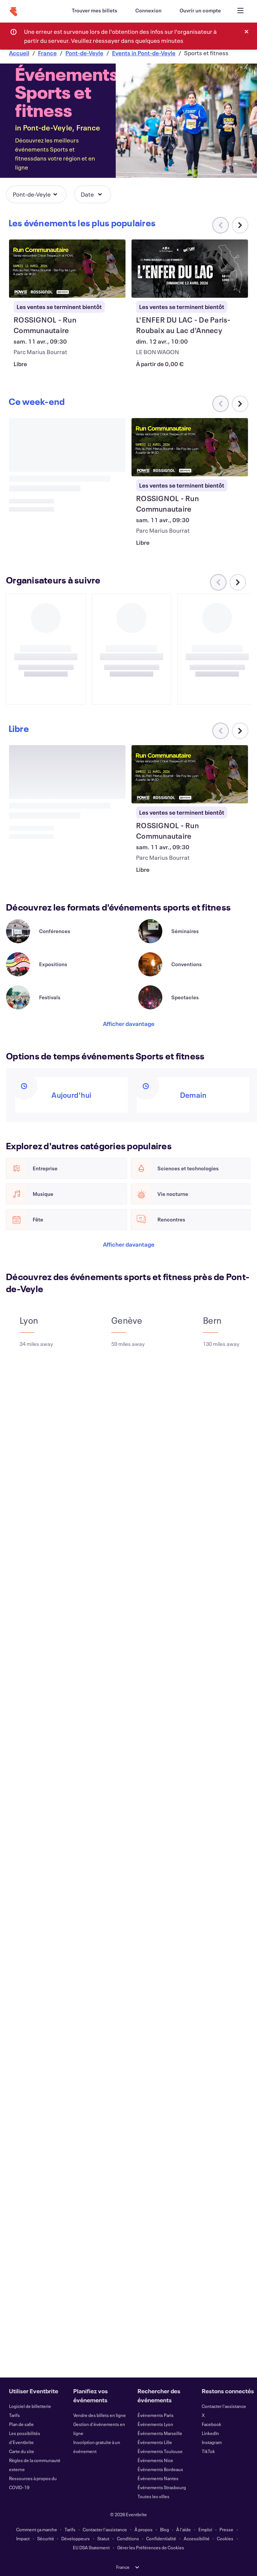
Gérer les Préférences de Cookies (150, 2547)
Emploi (205, 2529)
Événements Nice (155, 2460)
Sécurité (45, 2538)
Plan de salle (21, 2424)
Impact (23, 2538)
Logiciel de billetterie (30, 2406)
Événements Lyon (155, 2424)
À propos (144, 2529)
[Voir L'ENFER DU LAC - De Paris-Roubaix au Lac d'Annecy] (190, 268)
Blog (164, 2529)
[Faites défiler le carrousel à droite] (240, 225)
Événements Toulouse (160, 2451)
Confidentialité (161, 2538)
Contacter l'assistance (224, 2406)
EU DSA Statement (91, 2547)
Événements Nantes (158, 2478)
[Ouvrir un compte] (200, 10)
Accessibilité (197, 2538)
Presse (226, 2529)
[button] (36, 194)
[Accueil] (13, 11)
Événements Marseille (160, 2433)
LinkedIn (210, 2433)
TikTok (208, 2451)
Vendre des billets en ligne (99, 2415)
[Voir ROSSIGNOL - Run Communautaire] (67, 268)
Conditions (128, 2538)
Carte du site (21, 2451)
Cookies (225, 2538)
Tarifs (14, 2415)
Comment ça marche (36, 2529)
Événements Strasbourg (162, 2487)
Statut (103, 2538)
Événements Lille (155, 2442)
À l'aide (183, 2529)
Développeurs (75, 2538)
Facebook (211, 2424)
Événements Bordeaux (160, 2469)
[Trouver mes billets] (94, 10)
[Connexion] (148, 10)
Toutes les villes (153, 2496)
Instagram (212, 2442)
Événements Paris (156, 2415)
